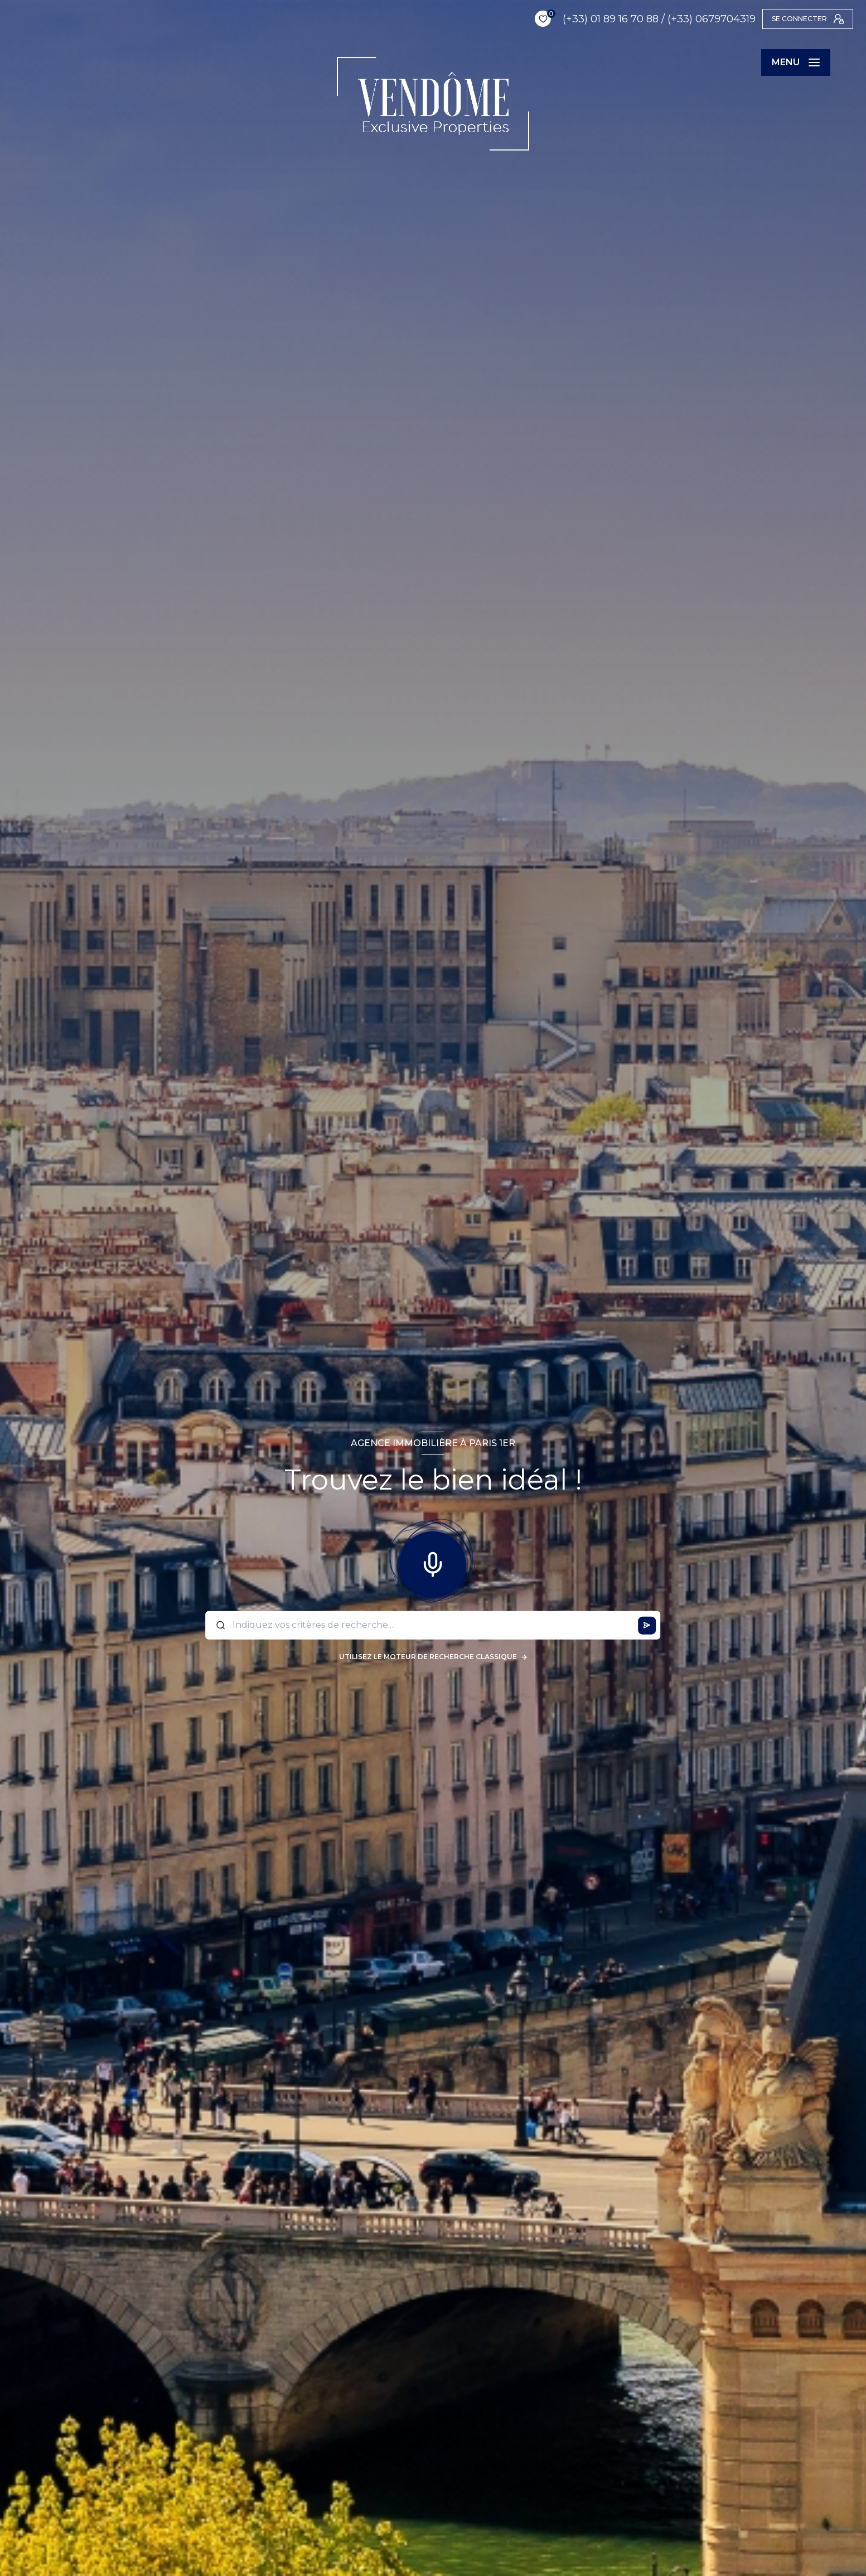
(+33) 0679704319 (676, 19)
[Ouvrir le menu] (795, 62)
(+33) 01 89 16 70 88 (575, 19)
